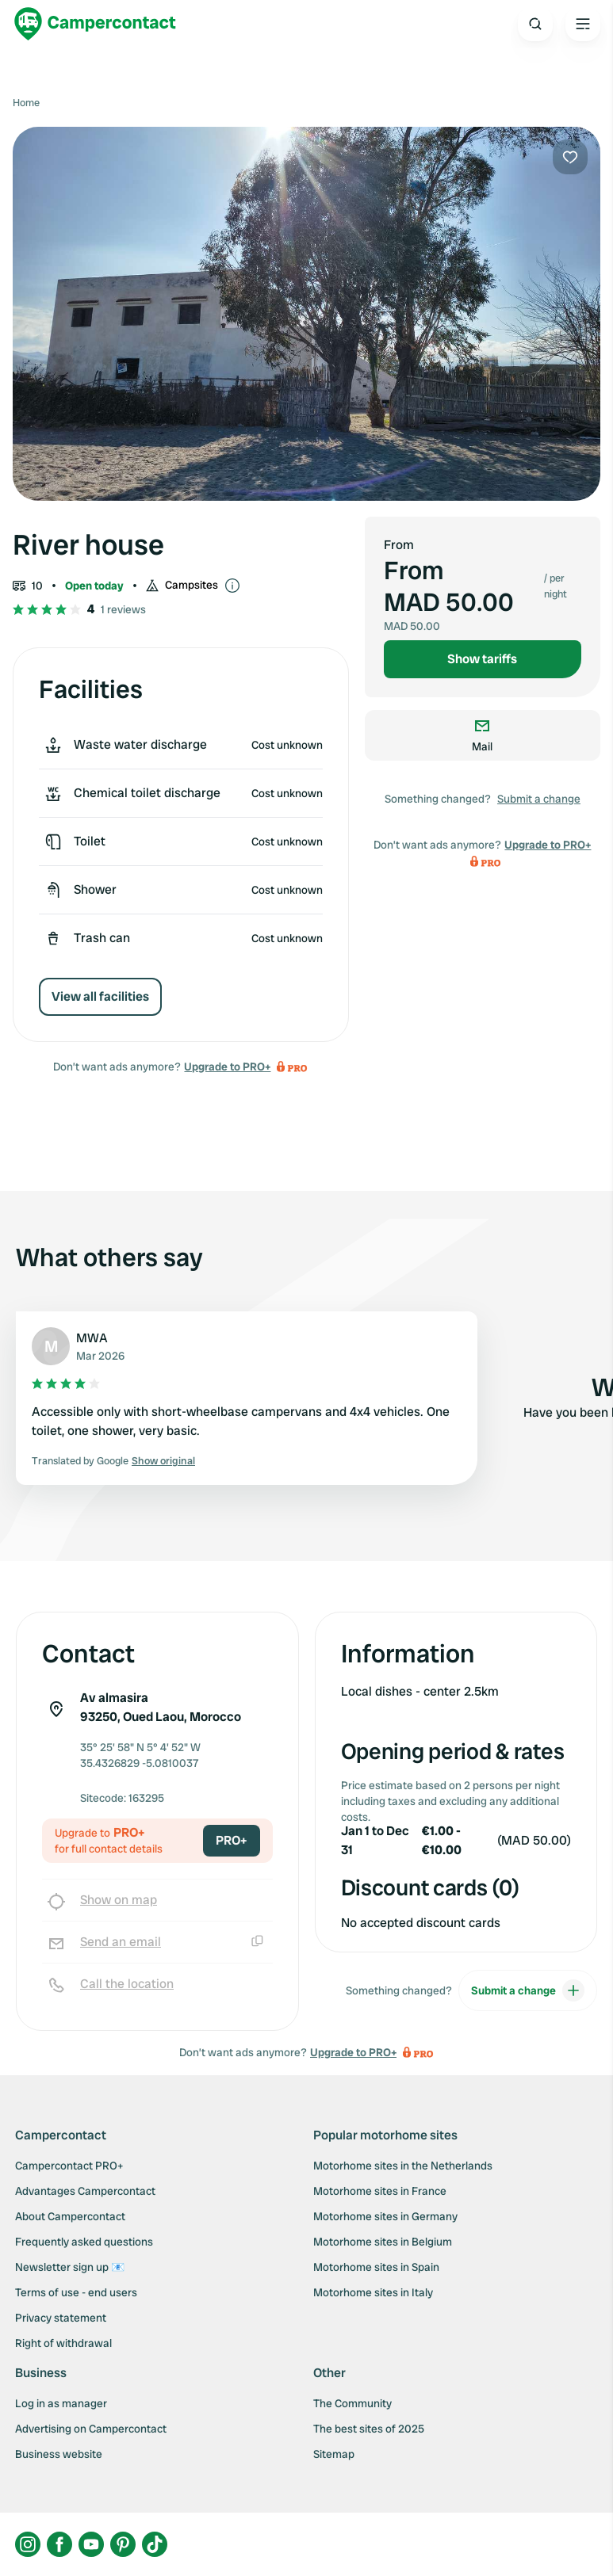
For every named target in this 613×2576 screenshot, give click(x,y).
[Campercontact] (95, 24)
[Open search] (535, 23)
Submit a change (538, 799)
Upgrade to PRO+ (227, 1066)
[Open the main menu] (582, 23)
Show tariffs (482, 659)
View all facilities (100, 996)
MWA (92, 1338)
